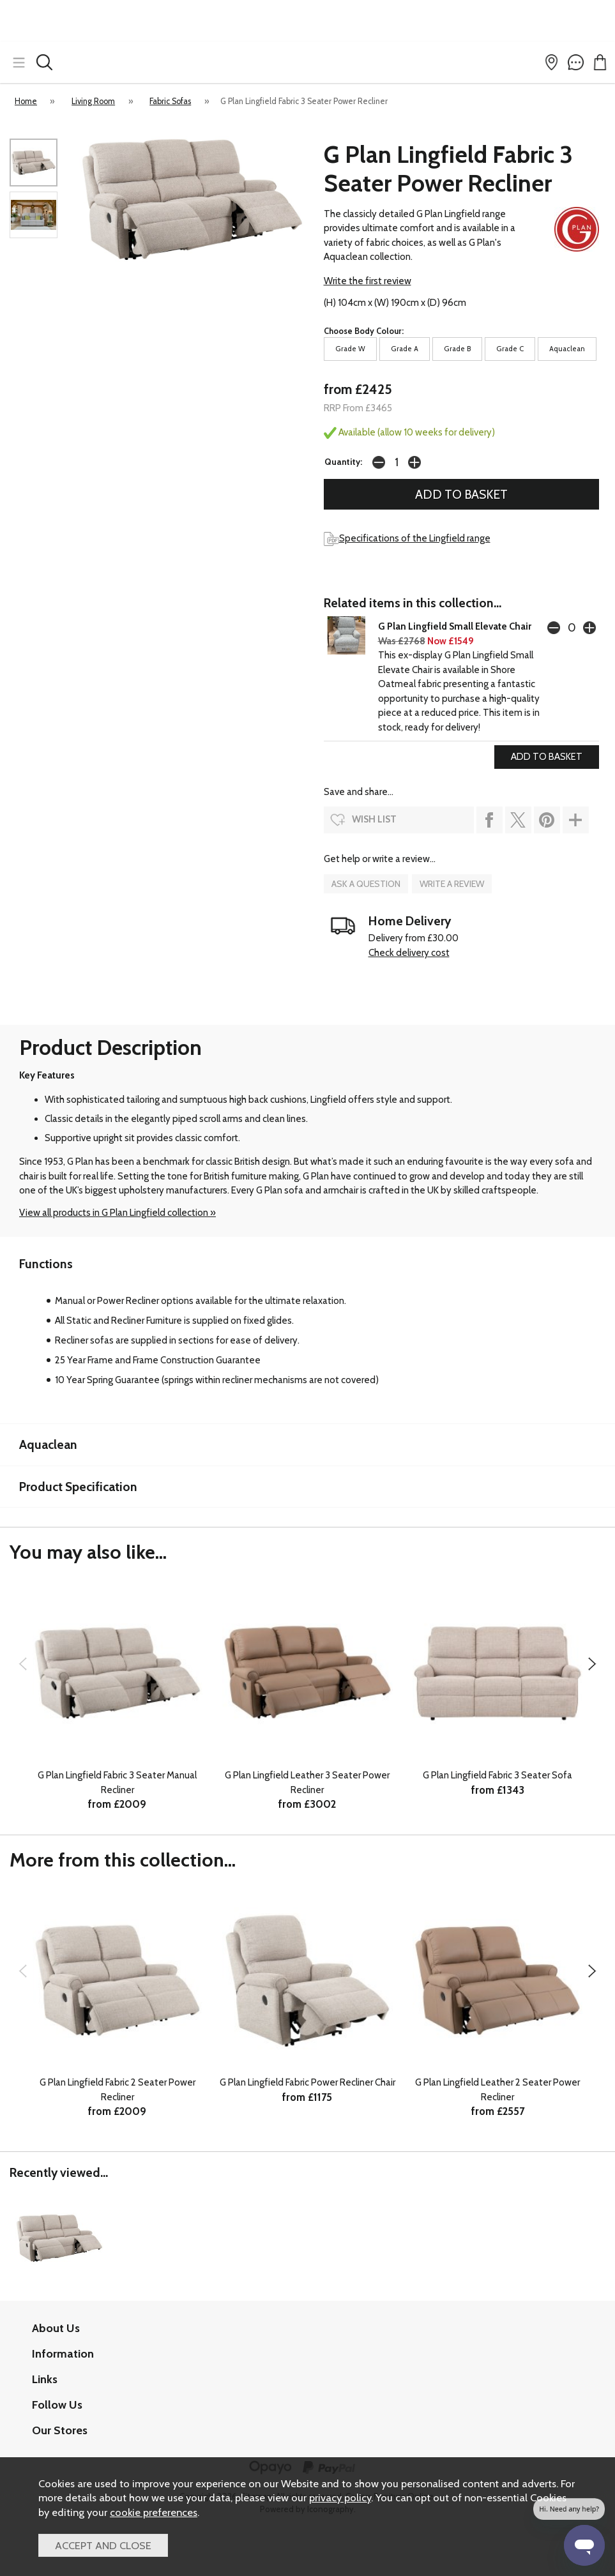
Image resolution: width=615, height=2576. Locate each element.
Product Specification (78, 1486)
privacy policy (340, 2497)
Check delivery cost (409, 952)
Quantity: (343, 462)
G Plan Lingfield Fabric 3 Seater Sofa (497, 1775)
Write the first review (367, 281)
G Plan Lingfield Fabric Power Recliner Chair (307, 2082)
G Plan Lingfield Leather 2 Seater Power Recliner (497, 2090)
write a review (452, 884)
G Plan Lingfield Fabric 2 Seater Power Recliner (117, 2090)
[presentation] (22, 1663)
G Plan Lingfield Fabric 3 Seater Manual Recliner (117, 1782)
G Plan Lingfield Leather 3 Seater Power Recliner (307, 1782)
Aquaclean (48, 1444)
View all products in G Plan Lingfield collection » (117, 1212)
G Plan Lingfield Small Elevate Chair (454, 626)
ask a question (365, 884)
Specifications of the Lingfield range (407, 538)
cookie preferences (153, 2512)
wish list (374, 819)
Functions (46, 1263)
